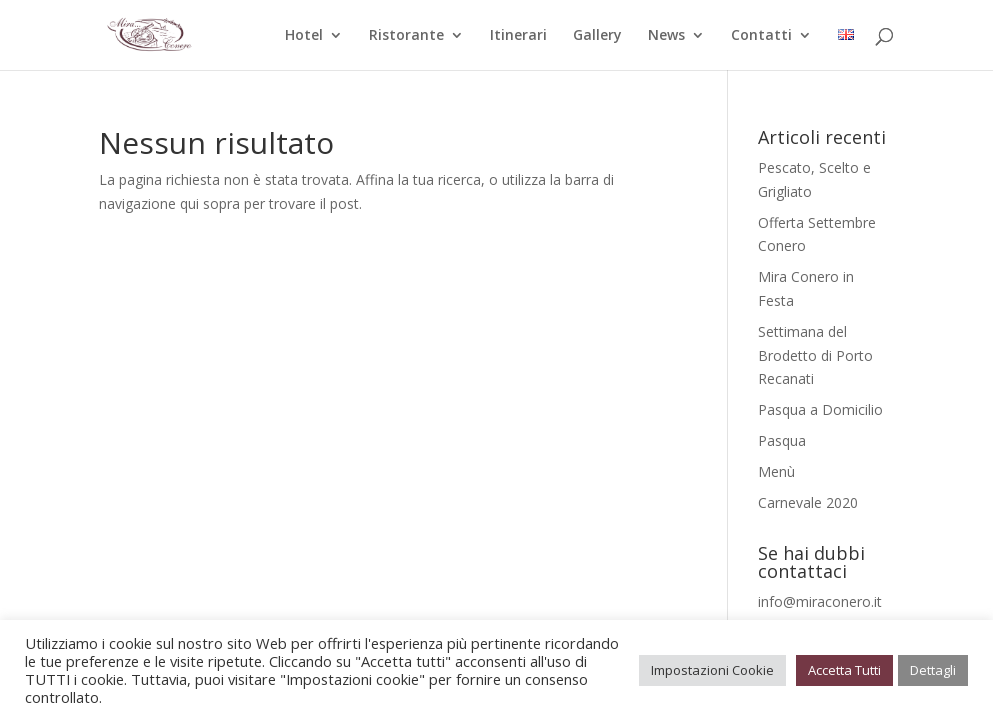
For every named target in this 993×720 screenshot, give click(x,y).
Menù (776, 471)
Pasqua (782, 440)
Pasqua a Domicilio (820, 409)
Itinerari (518, 36)
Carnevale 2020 (808, 502)
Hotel (304, 36)
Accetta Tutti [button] (844, 670)
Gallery (597, 36)
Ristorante (406, 36)
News (666, 36)
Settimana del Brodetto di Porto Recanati (815, 355)
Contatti (761, 36)
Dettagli (933, 670)
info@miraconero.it (820, 601)
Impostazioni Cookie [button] (712, 670)
